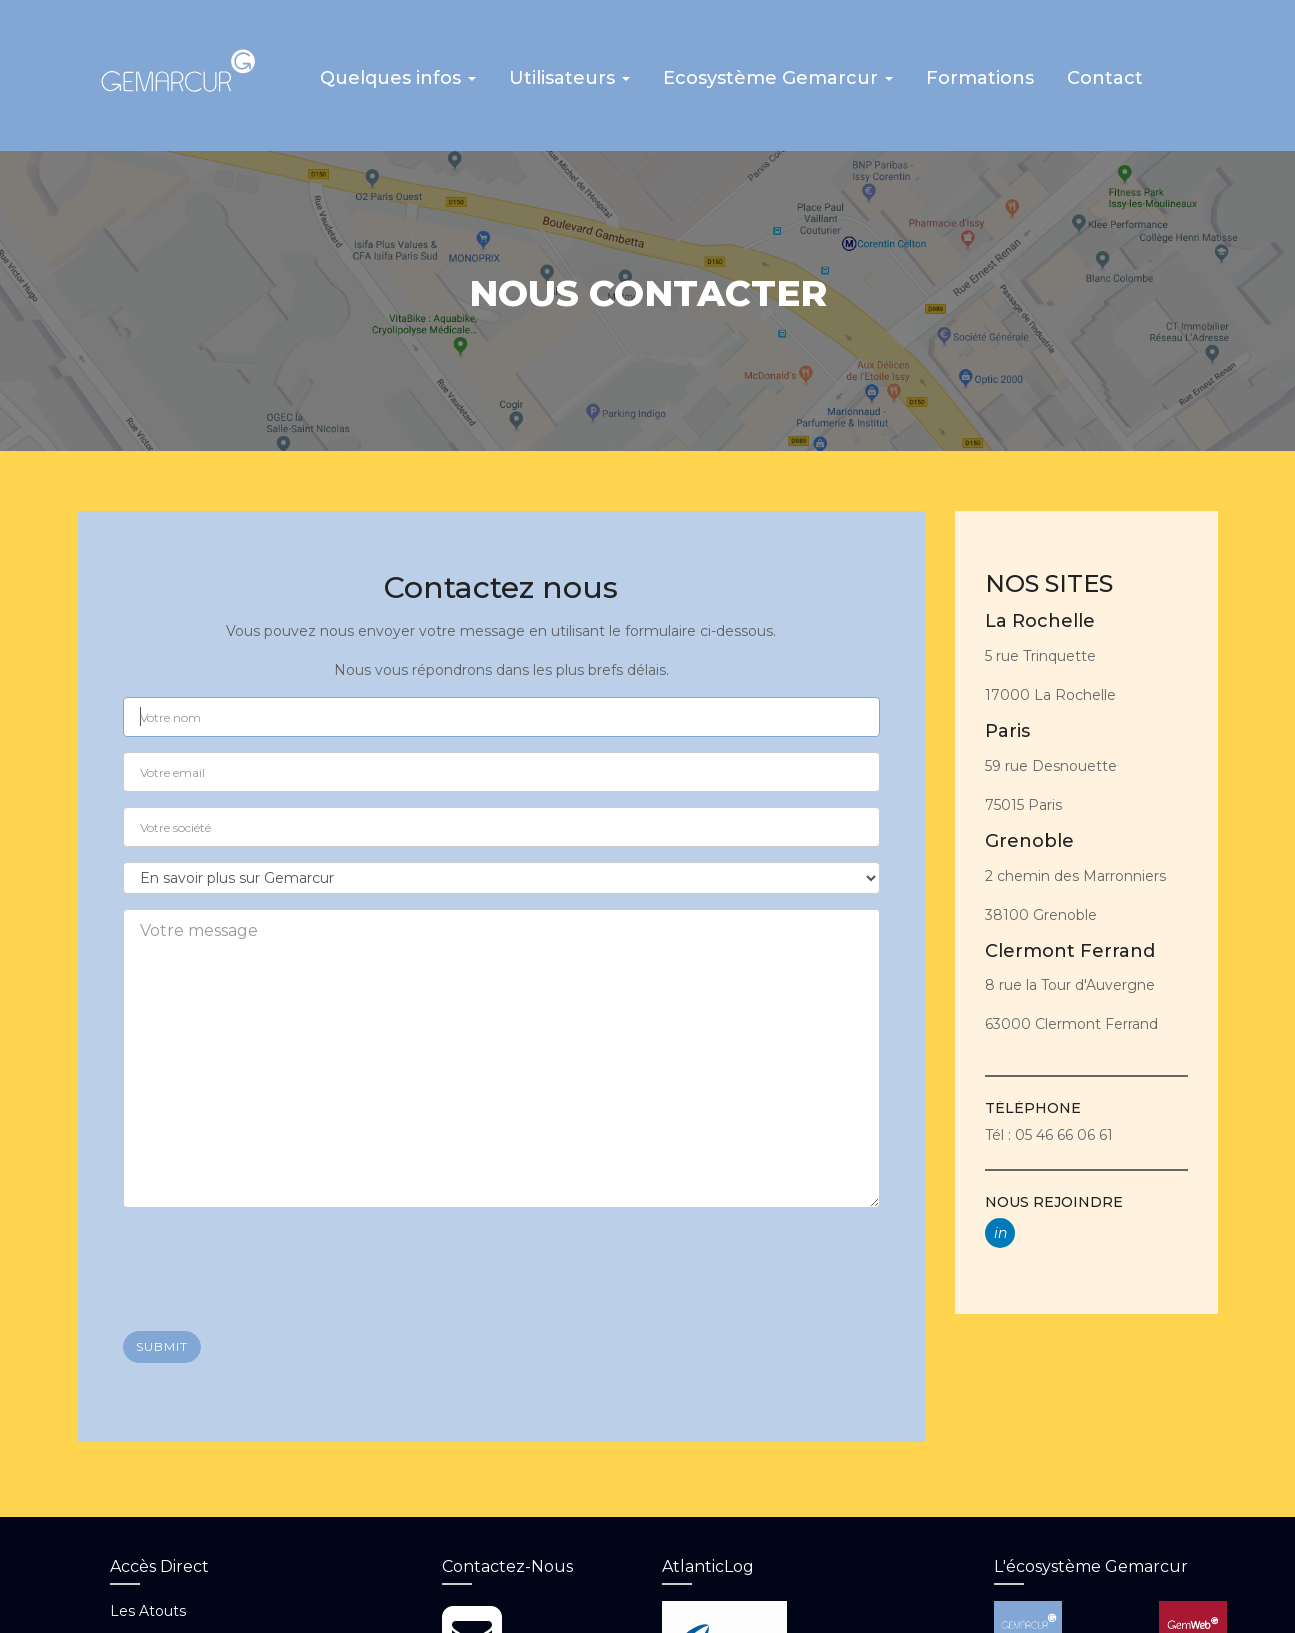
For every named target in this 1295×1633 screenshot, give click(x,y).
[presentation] (275, 1258)
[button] (395, 83)
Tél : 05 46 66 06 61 (1049, 1131)
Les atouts (148, 1608)
